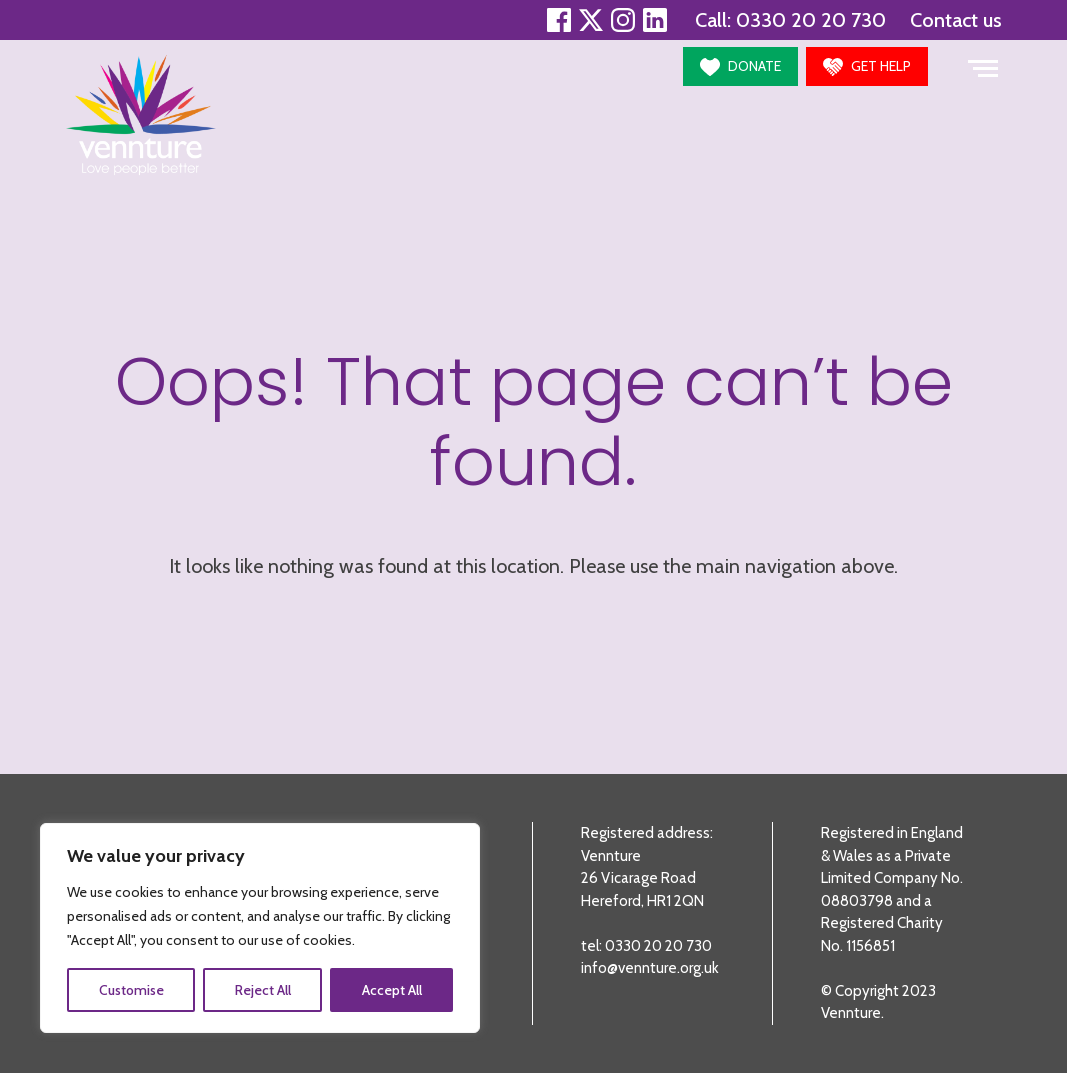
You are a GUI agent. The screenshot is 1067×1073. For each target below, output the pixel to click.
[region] (260, 928)
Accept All (392, 990)
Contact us (956, 20)
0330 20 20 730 (811, 20)
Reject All (263, 990)
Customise (131, 990)
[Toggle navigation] (983, 66)
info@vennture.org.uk (650, 968)
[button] (740, 66)
